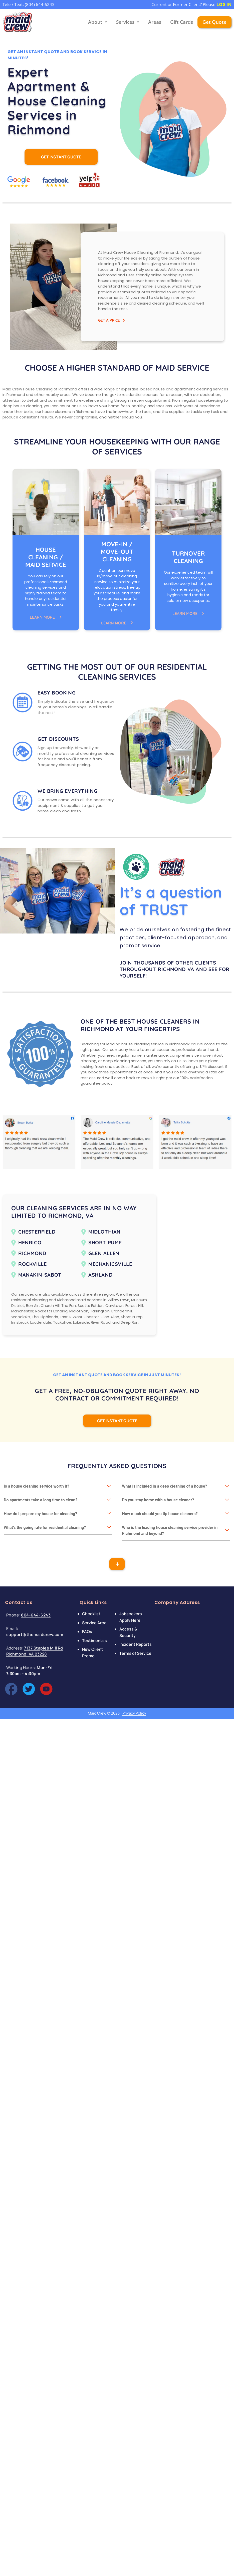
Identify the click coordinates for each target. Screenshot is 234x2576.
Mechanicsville (110, 1264)
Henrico (29, 1242)
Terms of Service (135, 1653)
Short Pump (105, 1242)
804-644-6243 (36, 1615)
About (97, 22)
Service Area (94, 1622)
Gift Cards (181, 22)
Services (127, 22)
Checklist (91, 1613)
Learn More (46, 617)
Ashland (100, 1275)
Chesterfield (36, 1232)
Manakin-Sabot (40, 1275)
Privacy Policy (134, 1713)
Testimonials (94, 1640)
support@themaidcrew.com (34, 1634)
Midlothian (104, 1232)
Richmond (32, 1253)
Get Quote (214, 22)
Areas (154, 22)
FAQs (87, 1631)
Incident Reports (135, 1644)
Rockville (32, 1264)
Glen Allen (103, 1253)
